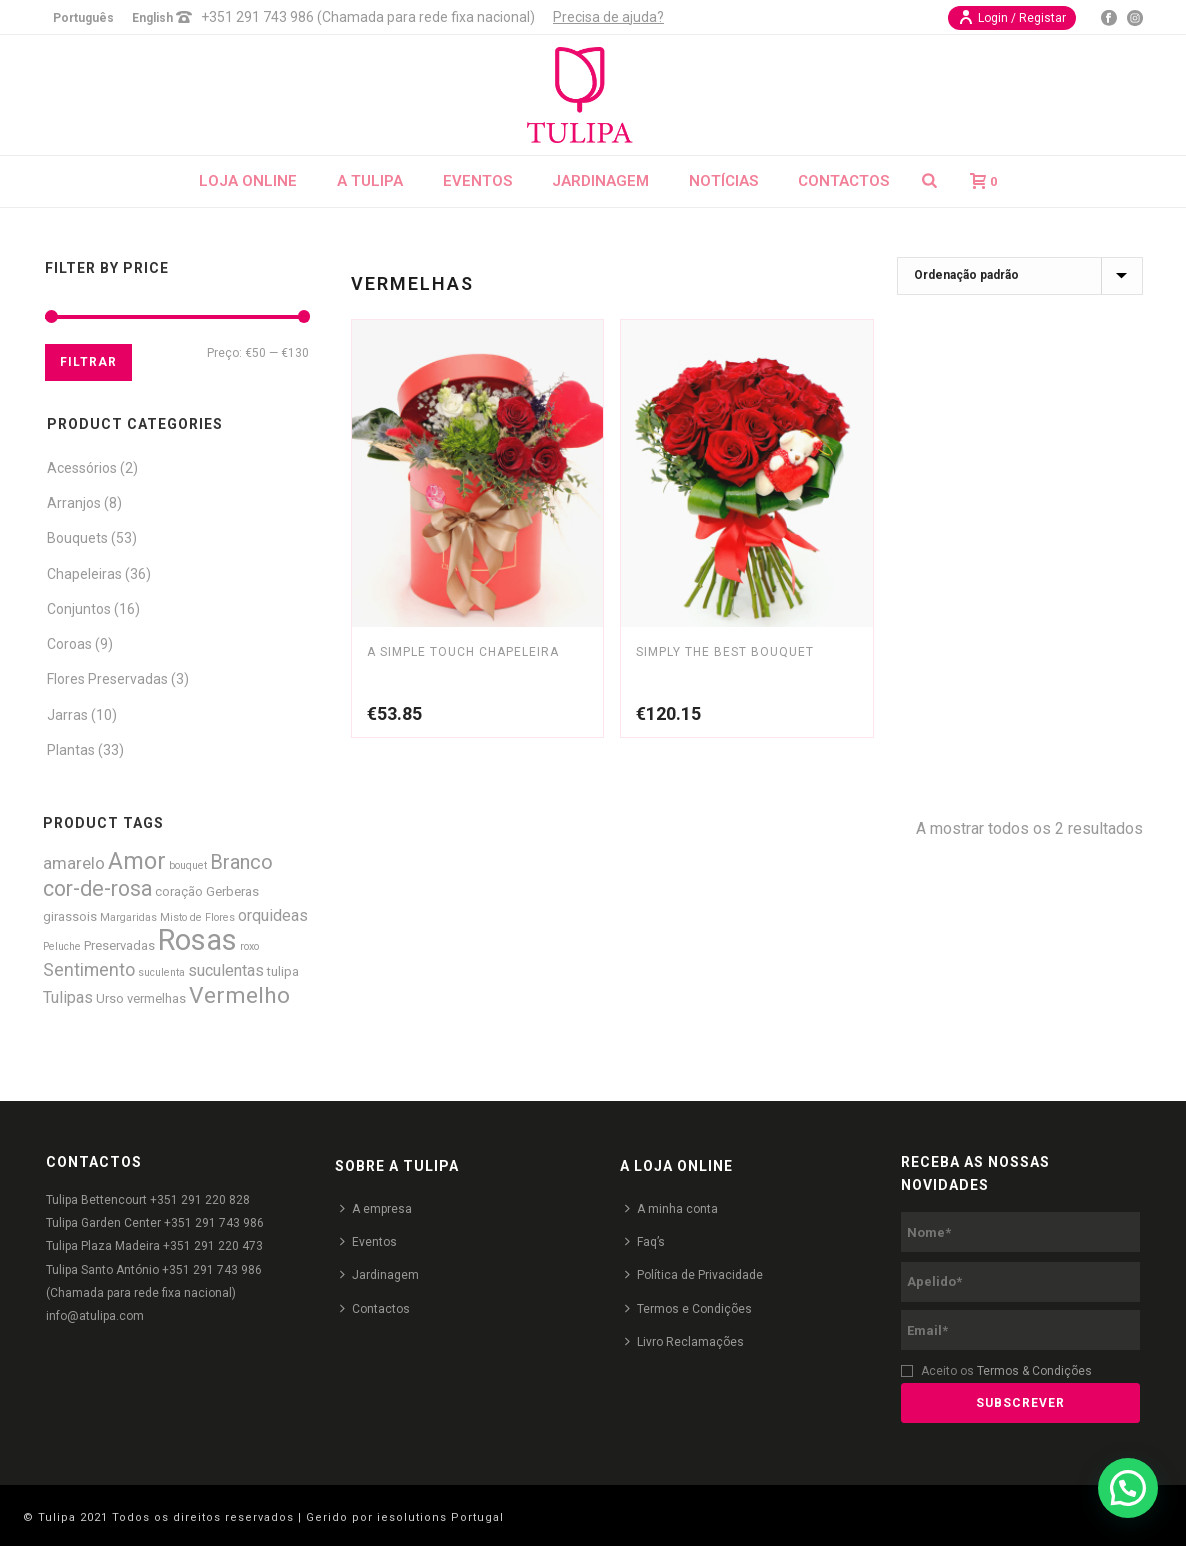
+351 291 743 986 (214, 1223)
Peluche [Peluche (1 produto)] (62, 946)
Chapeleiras (84, 574)
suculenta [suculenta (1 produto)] (161, 972)
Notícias (723, 181)
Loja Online (248, 181)
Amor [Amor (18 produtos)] (137, 861)
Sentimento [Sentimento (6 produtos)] (89, 969)
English (152, 18)
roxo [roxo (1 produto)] (249, 946)
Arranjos (74, 503)
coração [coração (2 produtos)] (179, 891)
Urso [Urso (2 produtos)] (110, 998)
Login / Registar (1012, 17)
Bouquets (77, 538)
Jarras (67, 715)
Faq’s (645, 1241)
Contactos (843, 181)
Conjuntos (79, 609)
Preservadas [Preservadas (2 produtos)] (119, 945)
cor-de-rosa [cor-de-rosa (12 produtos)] (97, 888)
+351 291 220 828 (200, 1200)
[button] (1128, 1488)
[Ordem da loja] (1020, 276)
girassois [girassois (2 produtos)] (70, 916)
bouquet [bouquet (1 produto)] (188, 865)
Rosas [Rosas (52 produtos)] (197, 940)
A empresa (376, 1208)
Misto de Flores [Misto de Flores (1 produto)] (197, 917)
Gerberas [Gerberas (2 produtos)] (232, 891)
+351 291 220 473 (213, 1246)
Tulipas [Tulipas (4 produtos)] (68, 997)
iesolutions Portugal (440, 1517)
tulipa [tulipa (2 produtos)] (283, 971)
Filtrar (88, 362)
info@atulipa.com (95, 1316)
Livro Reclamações (684, 1341)
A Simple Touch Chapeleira (463, 652)
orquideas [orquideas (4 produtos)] (273, 915)
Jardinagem (600, 181)
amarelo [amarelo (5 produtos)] (74, 863)
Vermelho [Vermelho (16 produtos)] (239, 995)
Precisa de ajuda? (608, 17)
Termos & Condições (1034, 1371)
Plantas (71, 750)
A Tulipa (370, 181)
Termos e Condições (688, 1308)
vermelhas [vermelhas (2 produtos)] (156, 998)
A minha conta (671, 1208)
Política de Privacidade (694, 1274)
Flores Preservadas (107, 679)
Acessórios (82, 468)
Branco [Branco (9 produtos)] (241, 862)
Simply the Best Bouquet (725, 652)
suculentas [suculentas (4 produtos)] (226, 970)
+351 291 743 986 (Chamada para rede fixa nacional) (368, 17)
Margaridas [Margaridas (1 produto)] (128, 917)
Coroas (69, 644)
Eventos (477, 181)
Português (83, 18)
